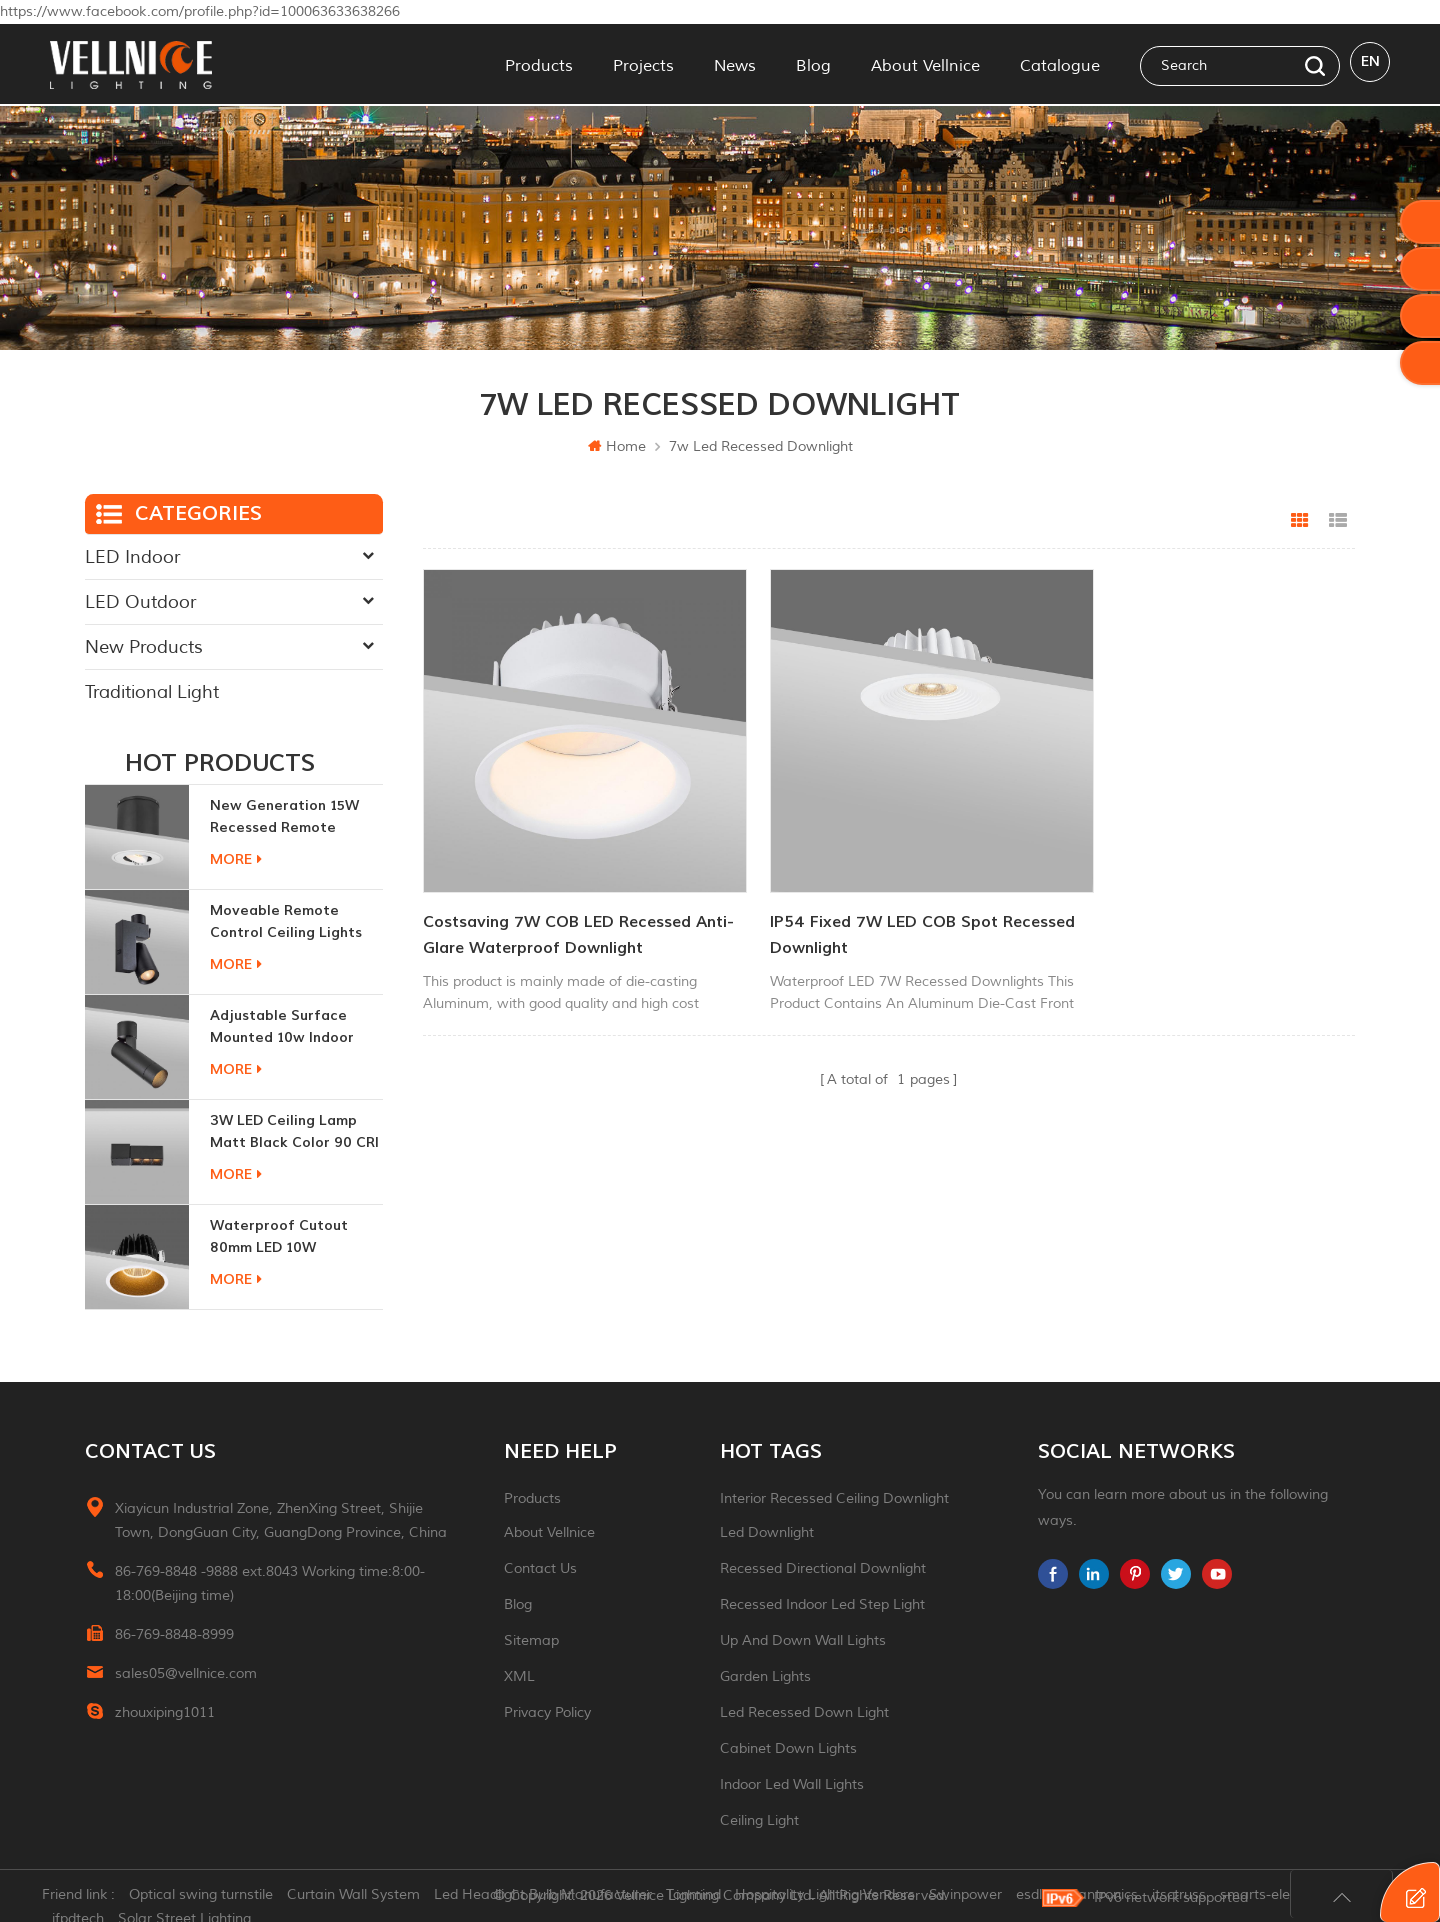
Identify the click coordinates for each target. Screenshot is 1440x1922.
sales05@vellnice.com (186, 1673)
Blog (813, 64)
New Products (144, 647)
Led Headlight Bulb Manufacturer (551, 1896)
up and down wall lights (803, 1640)
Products (539, 64)
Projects (643, 64)
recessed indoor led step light (822, 1604)
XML (519, 1676)
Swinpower (973, 1896)
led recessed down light (804, 1712)
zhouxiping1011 (165, 1712)
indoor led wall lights (792, 1784)
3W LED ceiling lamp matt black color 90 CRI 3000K (294, 1132)
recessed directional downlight (823, 1568)
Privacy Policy (547, 1712)
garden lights (765, 1676)
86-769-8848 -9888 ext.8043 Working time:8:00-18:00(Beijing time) (270, 1583)
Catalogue (1060, 64)
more (236, 859)
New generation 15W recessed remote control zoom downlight (296, 817)
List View (1338, 521)
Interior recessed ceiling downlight (834, 1498)
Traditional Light (152, 692)
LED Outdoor (140, 602)
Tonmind (701, 1896)
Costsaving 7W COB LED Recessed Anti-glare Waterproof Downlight (557, 900)
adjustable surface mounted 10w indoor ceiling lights (282, 1027)
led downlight (767, 1532)
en (1370, 63)
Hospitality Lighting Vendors (833, 1896)
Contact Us (540, 1568)
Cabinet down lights (788, 1748)
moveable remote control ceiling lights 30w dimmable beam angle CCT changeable (291, 922)
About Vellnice (925, 64)
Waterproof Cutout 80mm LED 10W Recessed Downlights (284, 1237)
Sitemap (531, 1640)
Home (617, 446)
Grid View (1300, 521)
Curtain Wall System (361, 1896)
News (735, 64)
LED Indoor (132, 557)
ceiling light (759, 1820)
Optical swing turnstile (209, 1896)
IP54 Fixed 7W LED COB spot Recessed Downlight (849, 900)
